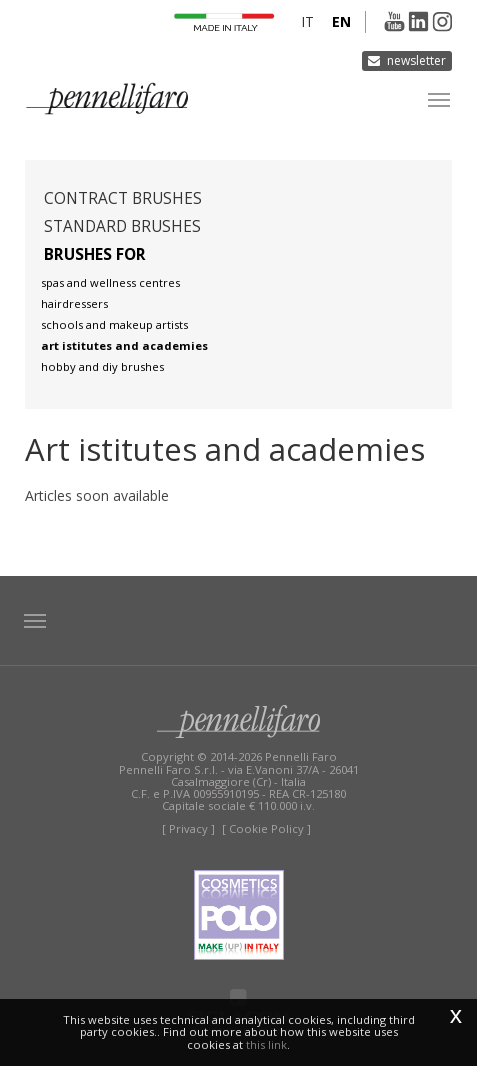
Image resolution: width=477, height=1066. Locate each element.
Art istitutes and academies (124, 345)
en (341, 21)
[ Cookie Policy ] (266, 828)
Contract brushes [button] (123, 198)
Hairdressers (74, 303)
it (307, 21)
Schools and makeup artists (114, 324)
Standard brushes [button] (122, 226)
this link (266, 1044)
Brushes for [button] (95, 254)
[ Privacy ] (188, 828)
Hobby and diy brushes (102, 366)
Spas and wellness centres (110, 282)
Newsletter (416, 60)
